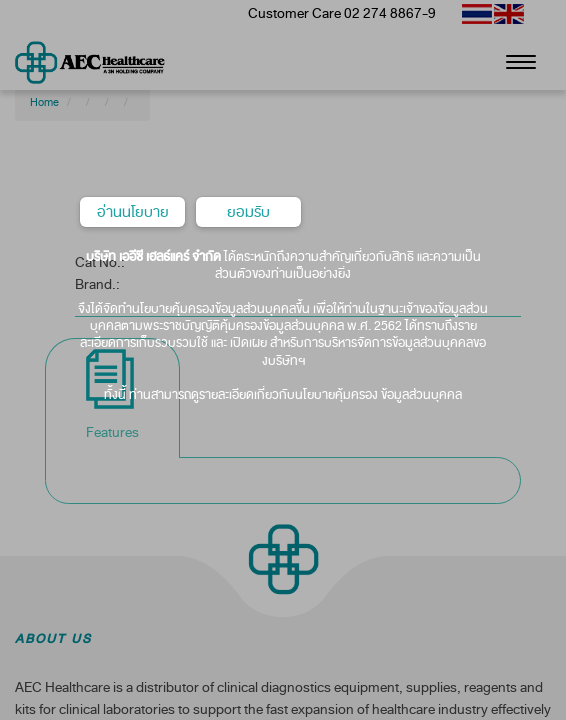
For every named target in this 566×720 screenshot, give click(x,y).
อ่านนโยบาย (133, 212)
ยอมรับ (248, 212)
